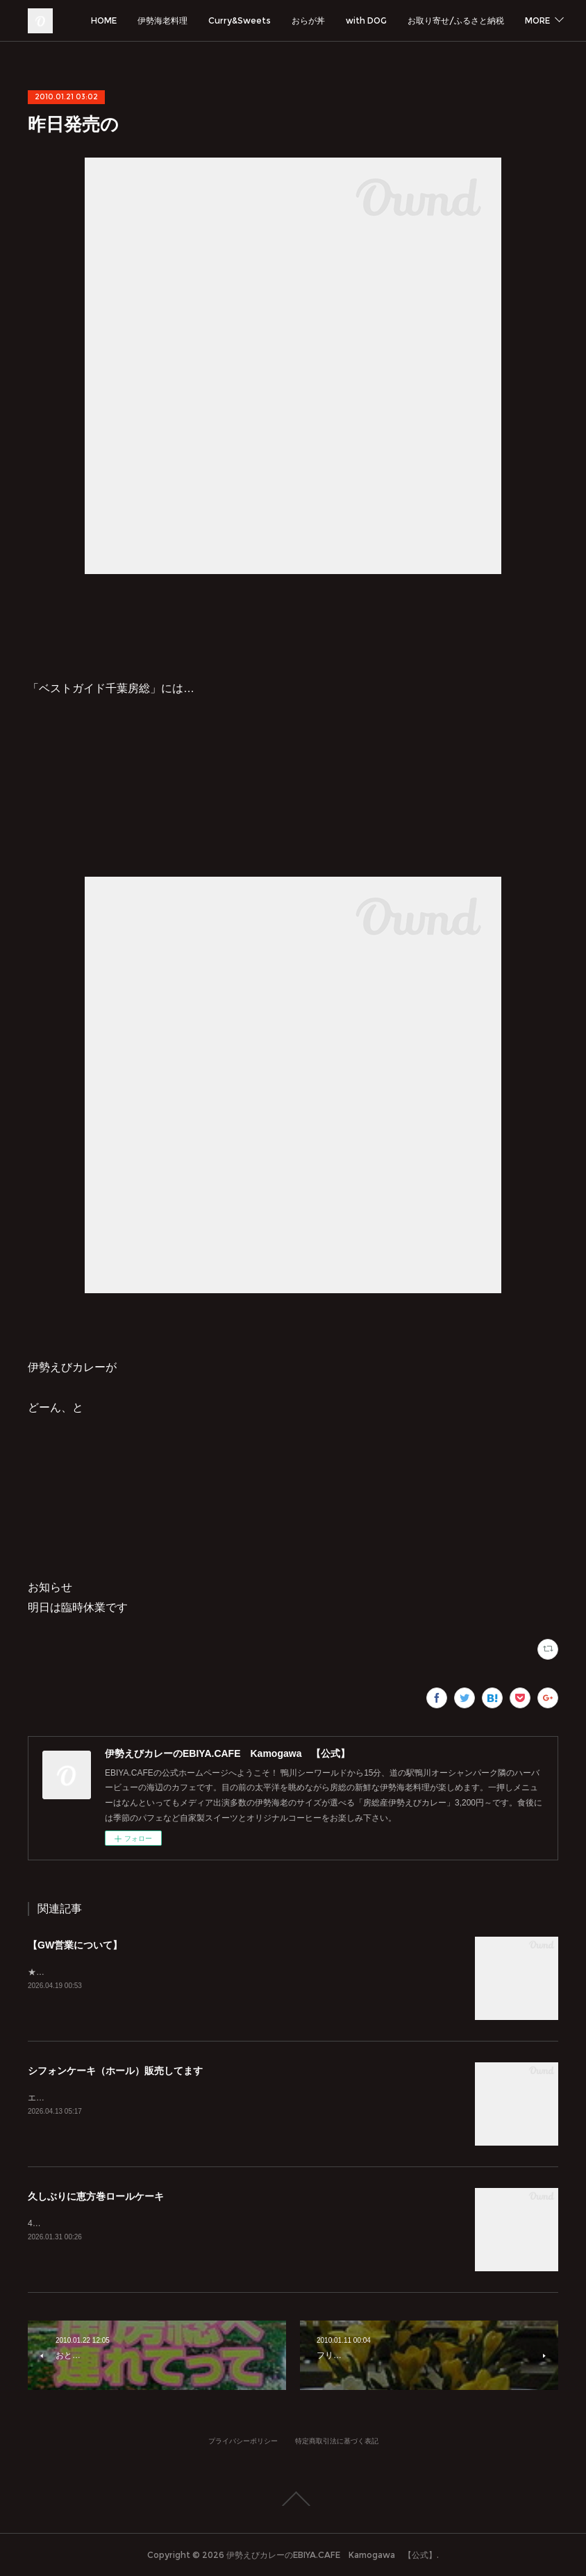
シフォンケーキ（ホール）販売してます (115, 2070)
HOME (217, 20)
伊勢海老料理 (276, 20)
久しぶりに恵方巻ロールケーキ (96, 2196)
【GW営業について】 (75, 1945)
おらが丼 (421, 20)
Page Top (293, 2499)
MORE (533, 20)
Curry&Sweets (352, 20)
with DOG (479, 20)
